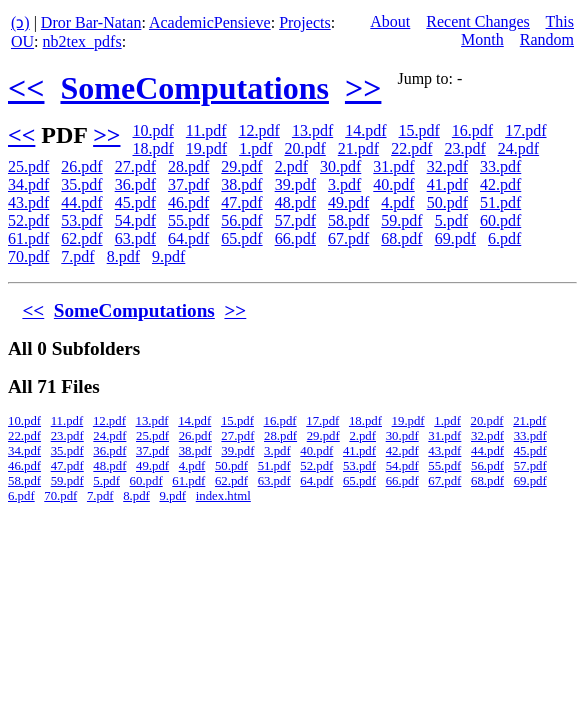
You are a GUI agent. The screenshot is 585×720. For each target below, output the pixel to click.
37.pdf (188, 184)
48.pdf (295, 202)
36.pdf (135, 184)
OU (22, 41)
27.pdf (135, 166)
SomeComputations (194, 88)
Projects (305, 22)
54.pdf (135, 220)
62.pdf (81, 238)
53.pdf (81, 220)
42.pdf (500, 184)
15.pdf (419, 130)
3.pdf (344, 184)
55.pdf (188, 220)
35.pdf (81, 184)
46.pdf (188, 202)
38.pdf (241, 184)
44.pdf (81, 202)
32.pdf (447, 166)
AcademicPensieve (210, 22)
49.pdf (348, 202)
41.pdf (447, 184)
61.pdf (28, 238)
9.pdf (168, 256)
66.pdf (295, 238)
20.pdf (304, 148)
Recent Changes (478, 21)
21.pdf (358, 148)
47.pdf (241, 202)
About (390, 21)
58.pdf (348, 220)
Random (547, 39)
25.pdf (28, 166)
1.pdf (255, 148)
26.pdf (81, 166)
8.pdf (123, 256)
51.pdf (500, 202)
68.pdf (401, 238)
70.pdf (28, 256)
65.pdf (241, 238)
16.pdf (472, 130)
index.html (223, 496)
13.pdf (312, 130)
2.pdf (291, 166)
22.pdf (411, 148)
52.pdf (28, 220)
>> (363, 88)
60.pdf (500, 220)
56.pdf (241, 220)
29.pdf (241, 166)
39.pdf (295, 184)
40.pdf (393, 184)
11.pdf (206, 130)
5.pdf (451, 220)
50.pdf (447, 202)
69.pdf (455, 238)
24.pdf (518, 148)
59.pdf (401, 220)
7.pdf (77, 256)
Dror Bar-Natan (91, 22)
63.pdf (135, 238)
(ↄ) (20, 22)
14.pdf (365, 130)
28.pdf (188, 166)
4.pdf (397, 202)
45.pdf (135, 202)
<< (26, 88)
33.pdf (500, 166)
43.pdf (28, 202)
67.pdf (348, 238)
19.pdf (206, 148)
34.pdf (28, 184)
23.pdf (464, 148)
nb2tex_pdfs (82, 41)
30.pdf (340, 166)
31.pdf (393, 166)
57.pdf (295, 220)
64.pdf (188, 238)
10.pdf (152, 130)
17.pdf (525, 130)
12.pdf (259, 130)
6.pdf (504, 238)
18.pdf (152, 148)
